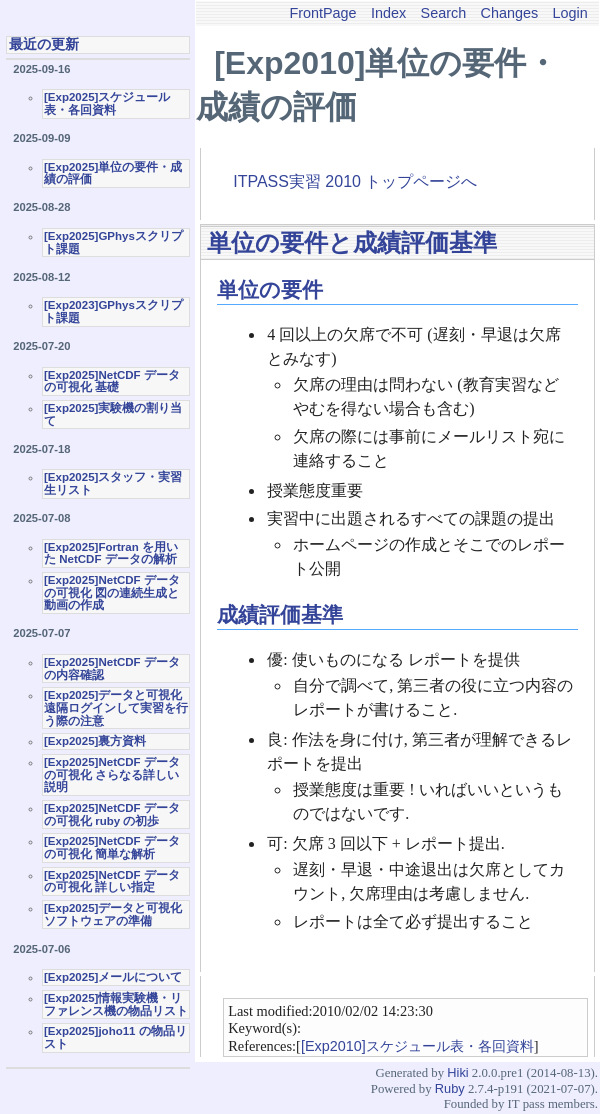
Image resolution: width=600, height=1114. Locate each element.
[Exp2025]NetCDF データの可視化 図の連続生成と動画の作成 (112, 592)
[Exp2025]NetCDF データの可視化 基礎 (112, 381)
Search (444, 13)
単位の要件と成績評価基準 (352, 242)
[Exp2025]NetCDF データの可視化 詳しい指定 (112, 881)
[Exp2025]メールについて (113, 977)
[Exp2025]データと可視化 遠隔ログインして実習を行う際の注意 (116, 707)
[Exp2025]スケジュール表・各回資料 (107, 103)
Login (570, 13)
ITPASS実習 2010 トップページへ (355, 181)
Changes (510, 13)
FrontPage (322, 13)
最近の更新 (44, 44)
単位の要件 (270, 289)
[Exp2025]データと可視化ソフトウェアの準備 (113, 914)
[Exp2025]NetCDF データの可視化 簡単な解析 (112, 847)
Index (388, 13)
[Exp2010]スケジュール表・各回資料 (417, 1046)
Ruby (450, 1088)
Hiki (457, 1072)
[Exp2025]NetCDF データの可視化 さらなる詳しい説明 (112, 774)
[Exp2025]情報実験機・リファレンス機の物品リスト (116, 1004)
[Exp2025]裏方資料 (95, 741)
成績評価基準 (280, 614)
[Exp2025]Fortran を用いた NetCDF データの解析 (111, 553)
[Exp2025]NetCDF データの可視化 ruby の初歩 (112, 814)
